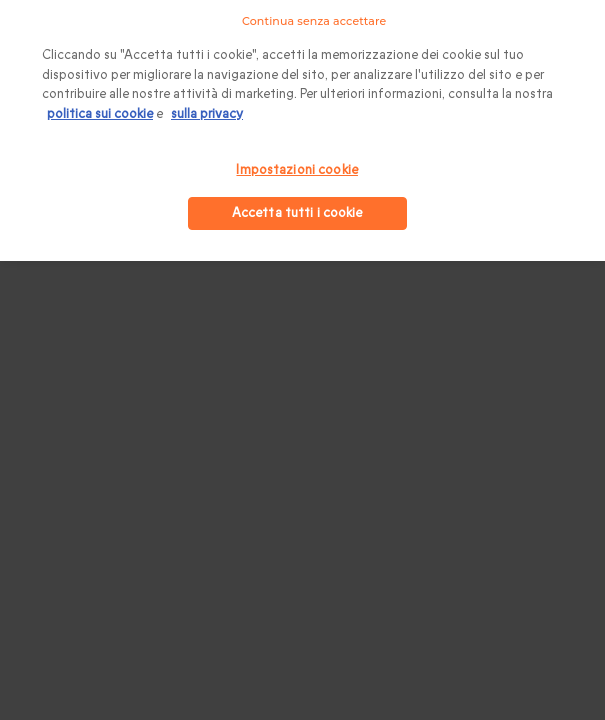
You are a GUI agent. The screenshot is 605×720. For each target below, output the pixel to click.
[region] (302, 130)
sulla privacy (207, 114)
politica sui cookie (100, 114)
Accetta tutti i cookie (297, 213)
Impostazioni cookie (296, 170)
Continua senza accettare (314, 21)
